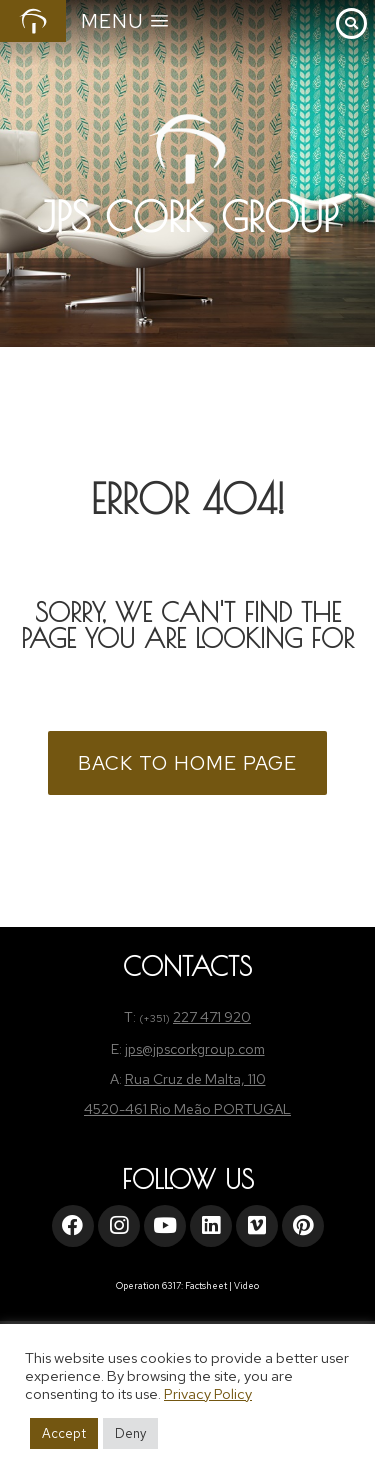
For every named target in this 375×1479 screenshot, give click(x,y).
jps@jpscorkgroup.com (195, 1049)
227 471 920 (212, 1017)
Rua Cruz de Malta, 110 (195, 1079)
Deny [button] (130, 1433)
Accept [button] (64, 1433)
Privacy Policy (208, 1393)
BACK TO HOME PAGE (187, 763)
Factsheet (206, 1286)
